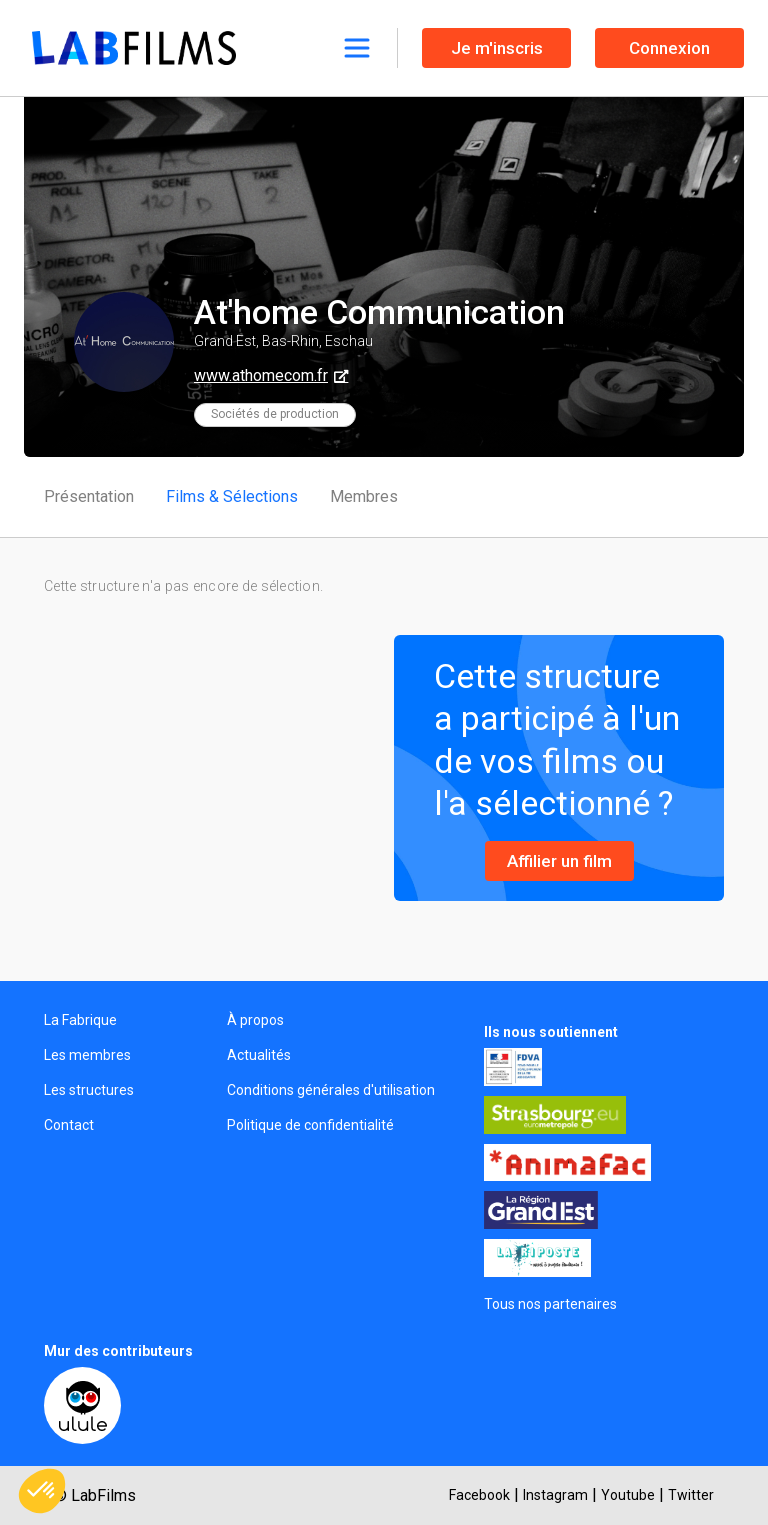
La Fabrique (80, 1020)
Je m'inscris (497, 48)
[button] (42, 1491)
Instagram (555, 1495)
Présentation (89, 496)
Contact (69, 1125)
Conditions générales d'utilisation (331, 1090)
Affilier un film (559, 861)
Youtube (628, 1495)
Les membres (87, 1055)
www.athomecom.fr (261, 375)
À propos (255, 1020)
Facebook (479, 1495)
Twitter (691, 1495)
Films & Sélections (232, 496)
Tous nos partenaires (550, 1304)
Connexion (669, 48)
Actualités (259, 1055)
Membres (364, 496)
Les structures (89, 1090)
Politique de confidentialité (310, 1125)
